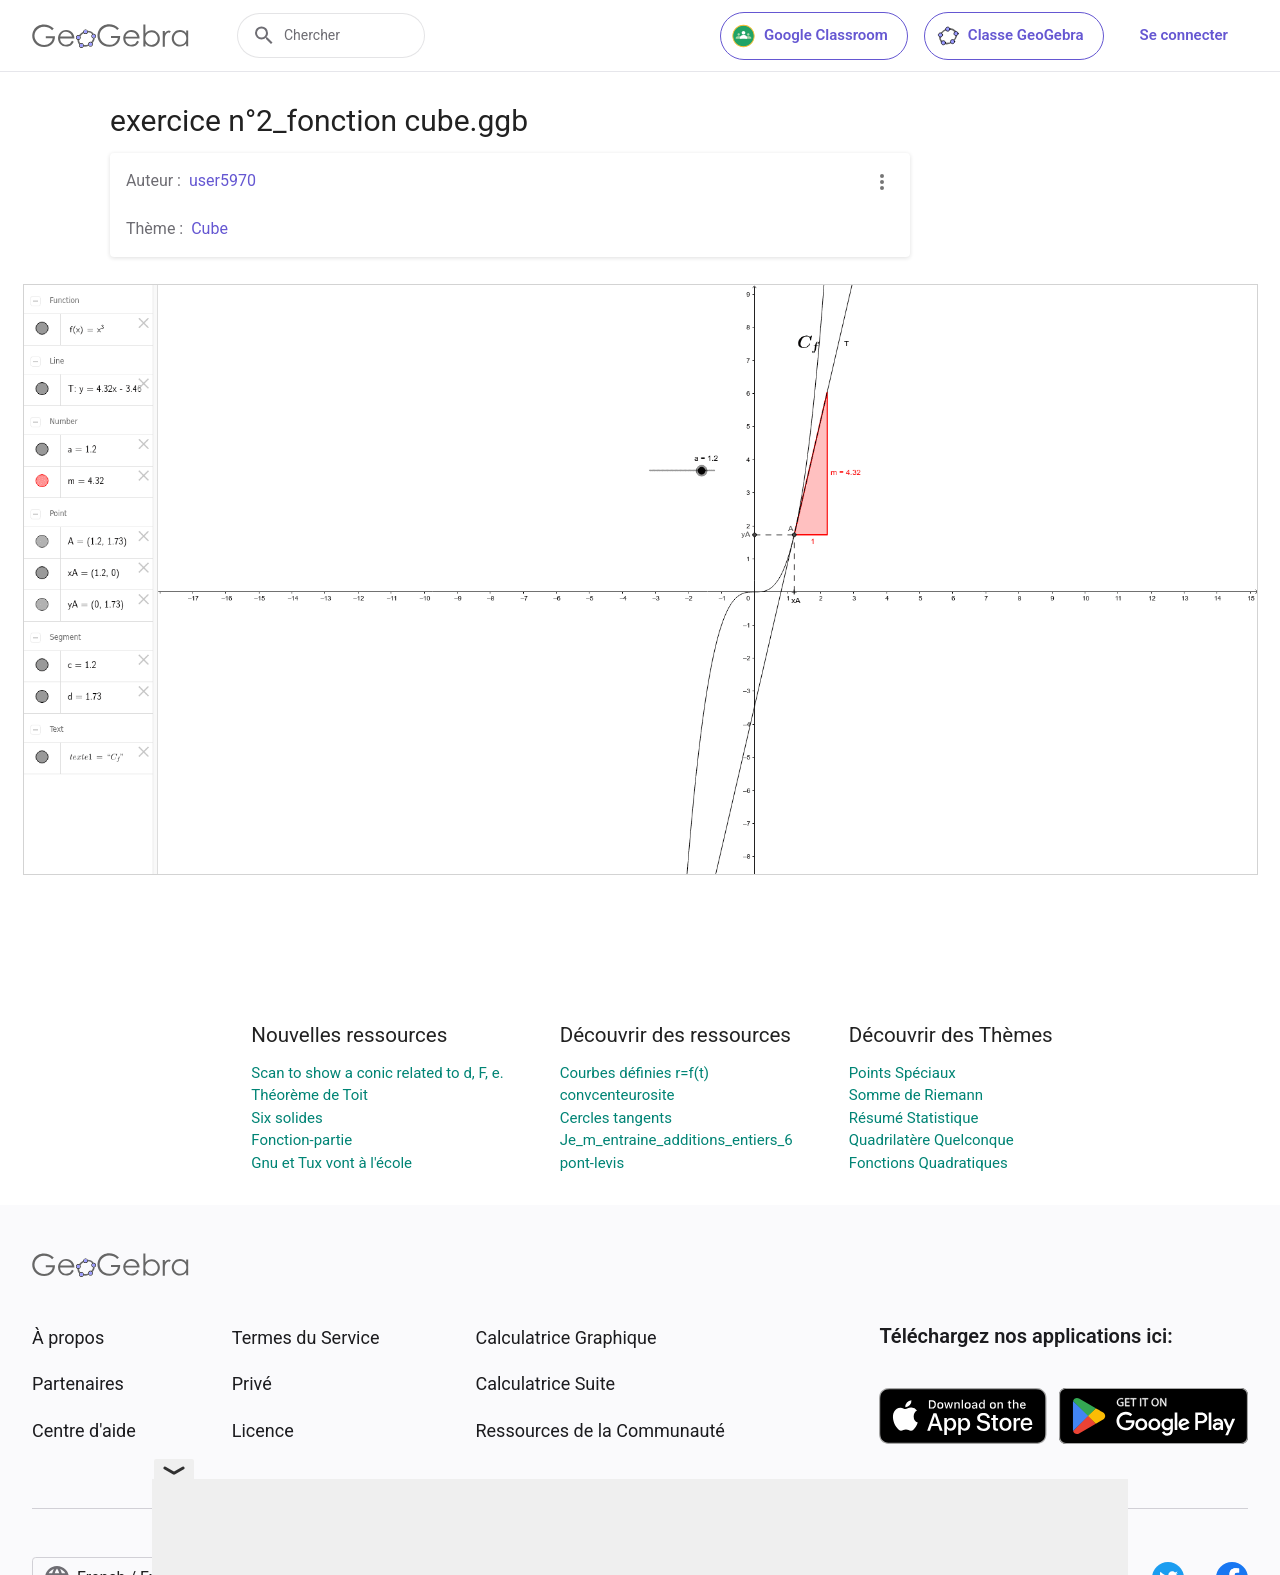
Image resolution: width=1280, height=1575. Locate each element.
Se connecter (1184, 35)
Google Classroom (810, 36)
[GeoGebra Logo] (110, 36)
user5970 (222, 180)
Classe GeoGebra (1010, 36)
